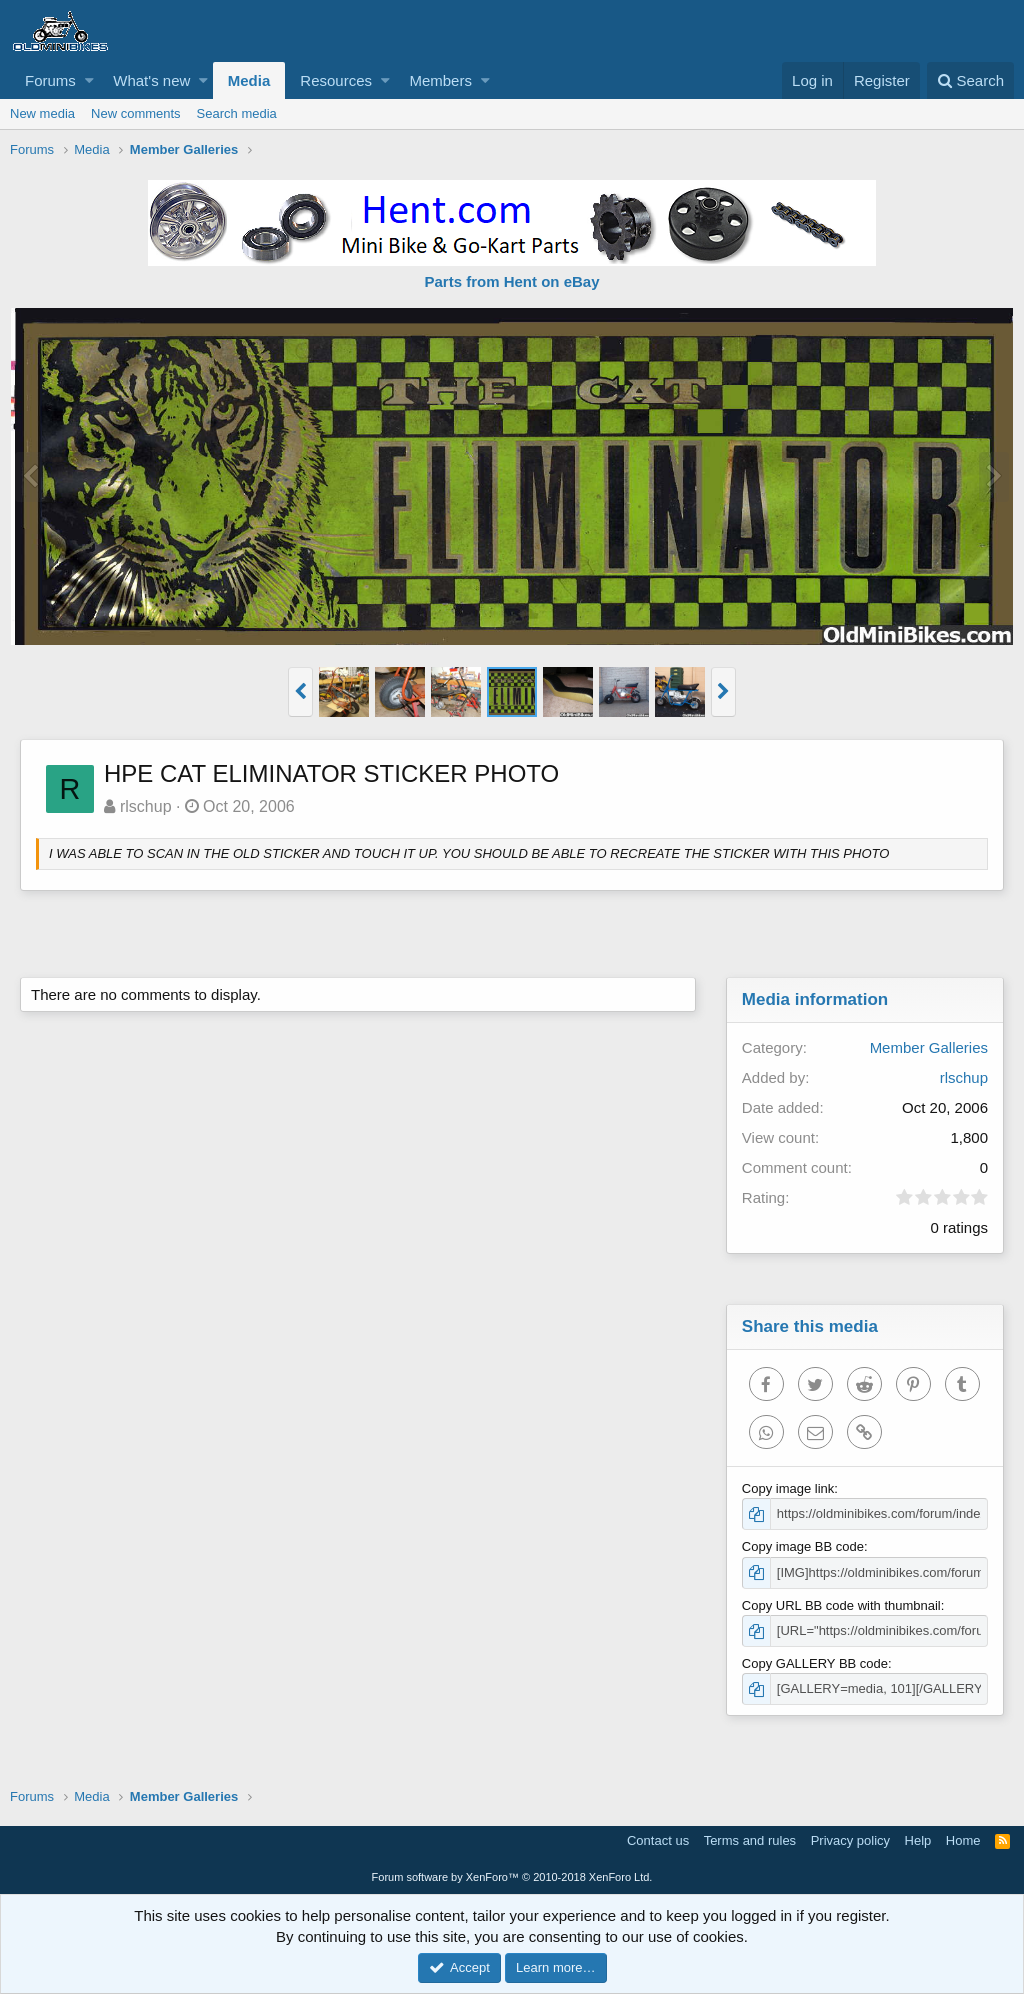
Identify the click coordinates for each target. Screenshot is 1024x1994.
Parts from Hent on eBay (511, 281)
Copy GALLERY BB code (815, 1663)
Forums (50, 80)
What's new (151, 80)
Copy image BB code (803, 1546)
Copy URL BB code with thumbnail (841, 1605)
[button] (89, 80)
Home (963, 1840)
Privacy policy (850, 1840)
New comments (136, 113)
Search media (237, 113)
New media (42, 113)
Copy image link (788, 1488)
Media (249, 80)
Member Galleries (929, 1047)
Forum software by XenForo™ (512, 1877)
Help (918, 1840)
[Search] (970, 80)
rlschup (146, 806)
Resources (336, 80)
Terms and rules (750, 1840)
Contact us (658, 1840)
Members (440, 80)
